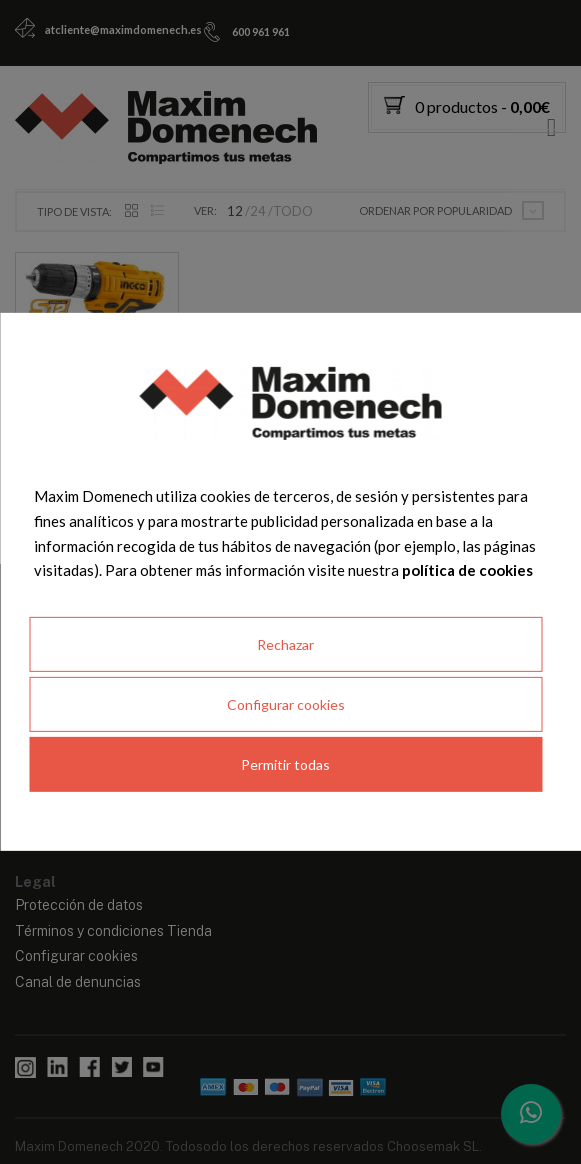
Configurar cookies (286, 704)
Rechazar (285, 644)
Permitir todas (285, 764)
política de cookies (467, 570)
